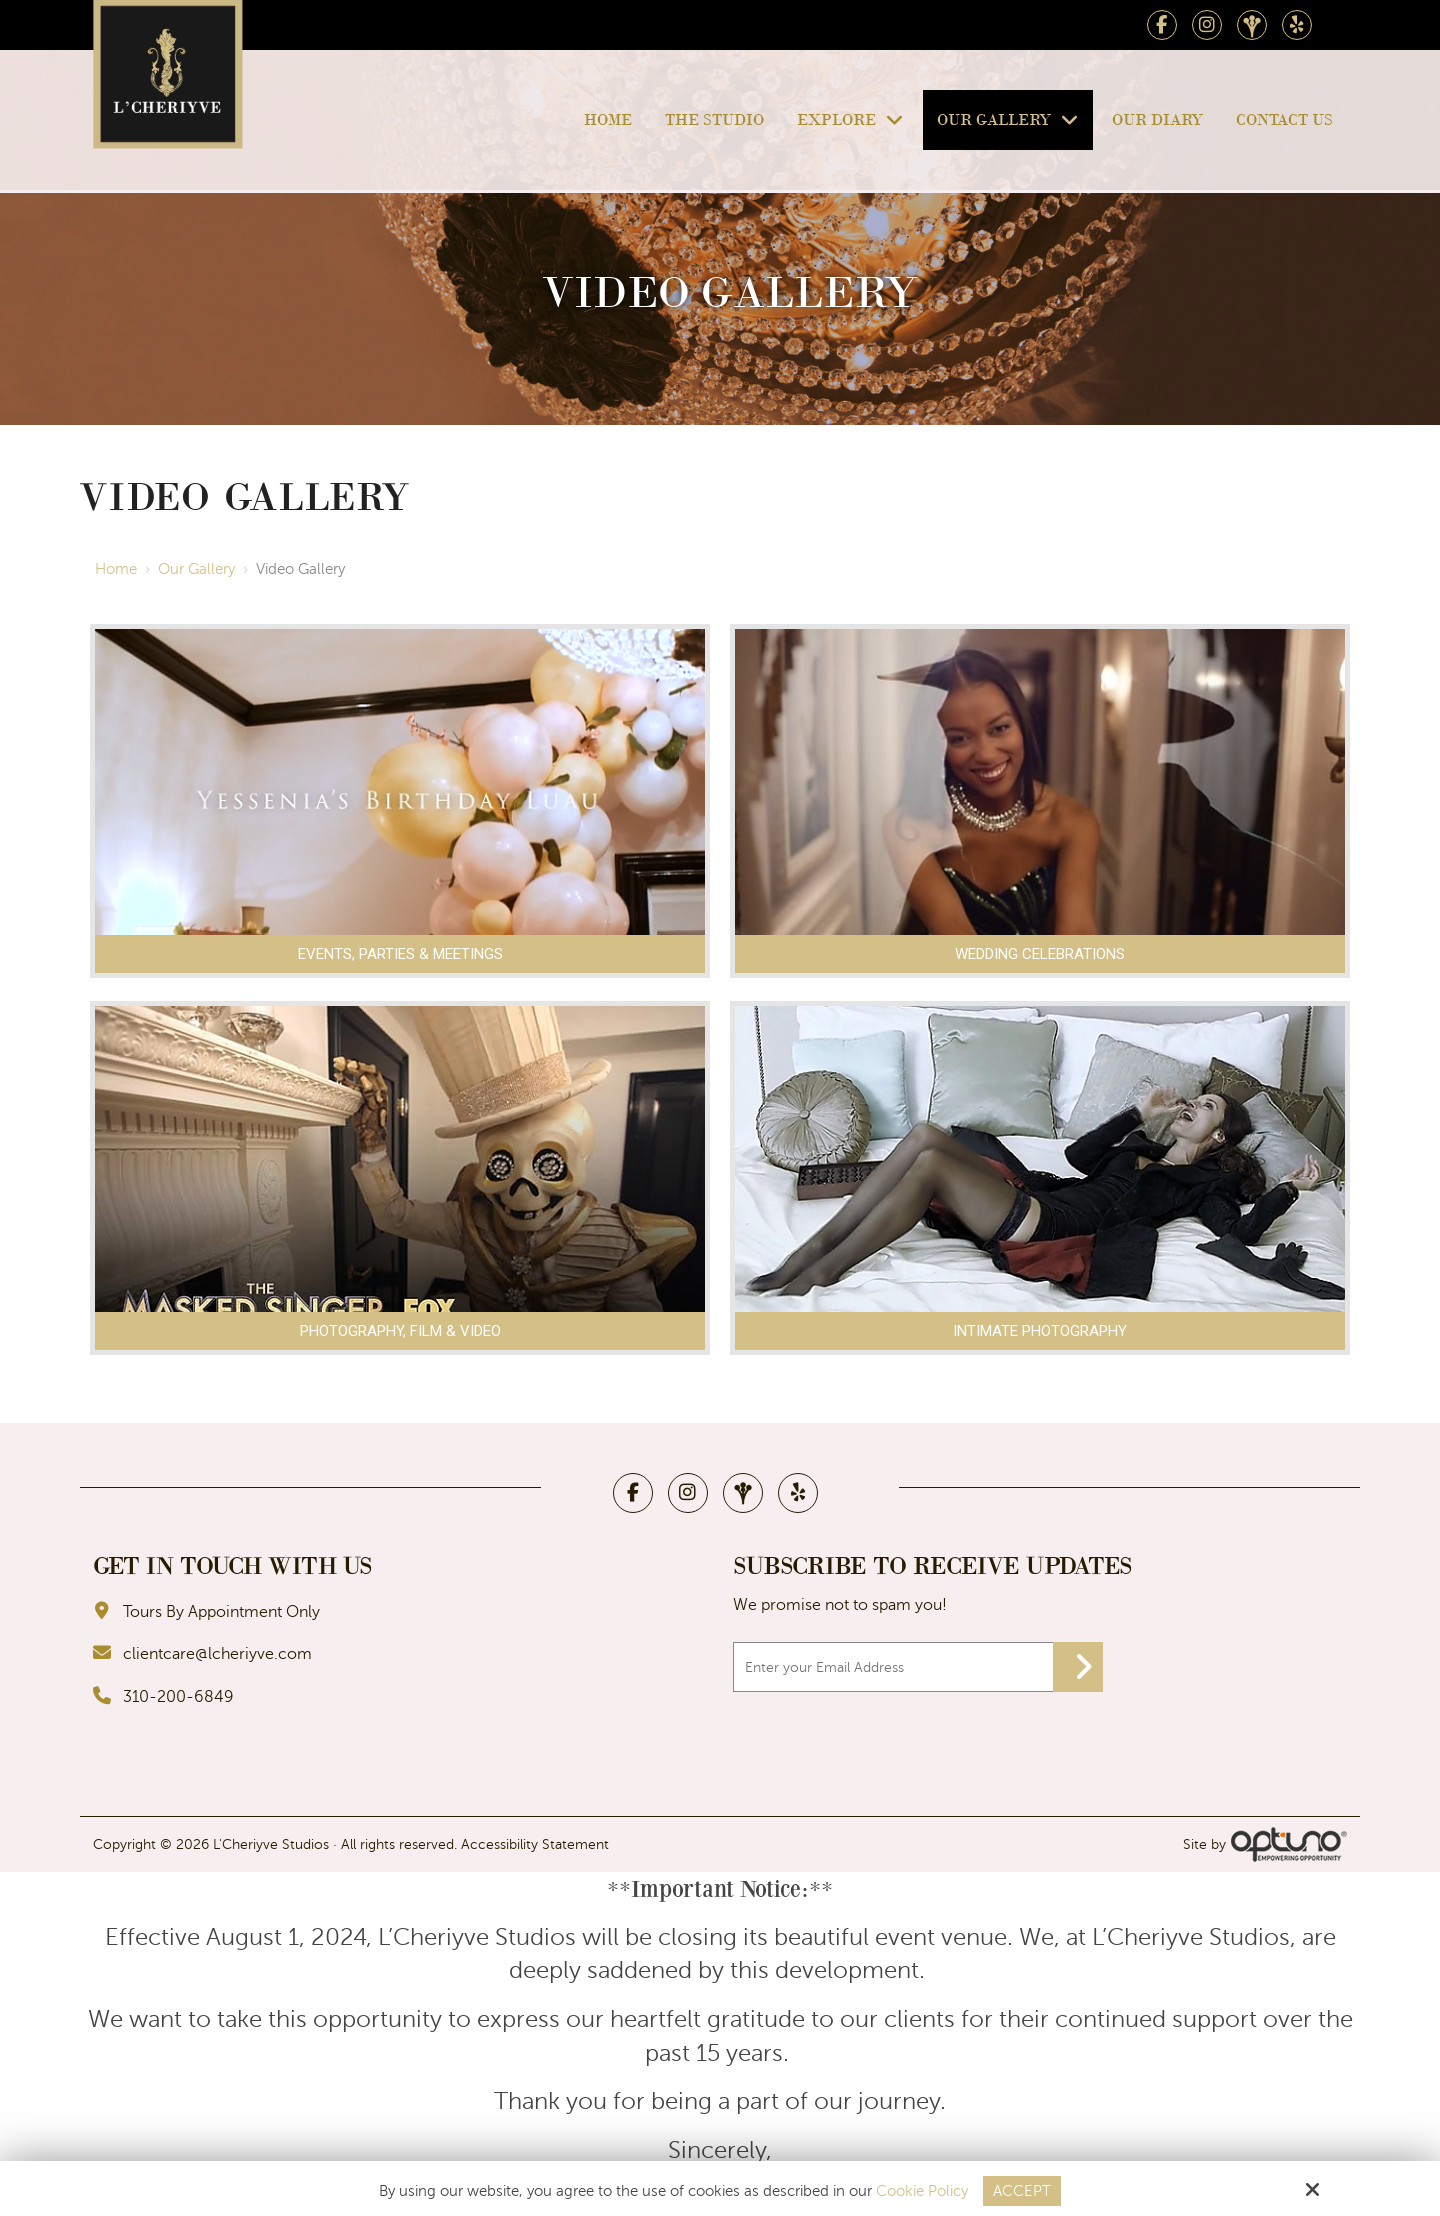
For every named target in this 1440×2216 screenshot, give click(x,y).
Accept (1022, 2191)
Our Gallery (196, 569)
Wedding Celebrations (1040, 954)
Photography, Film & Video (400, 1331)
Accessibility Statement (535, 1844)
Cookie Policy (922, 2191)
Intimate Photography (1040, 1331)
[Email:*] (918, 1667)
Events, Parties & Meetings (400, 954)
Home (116, 569)
